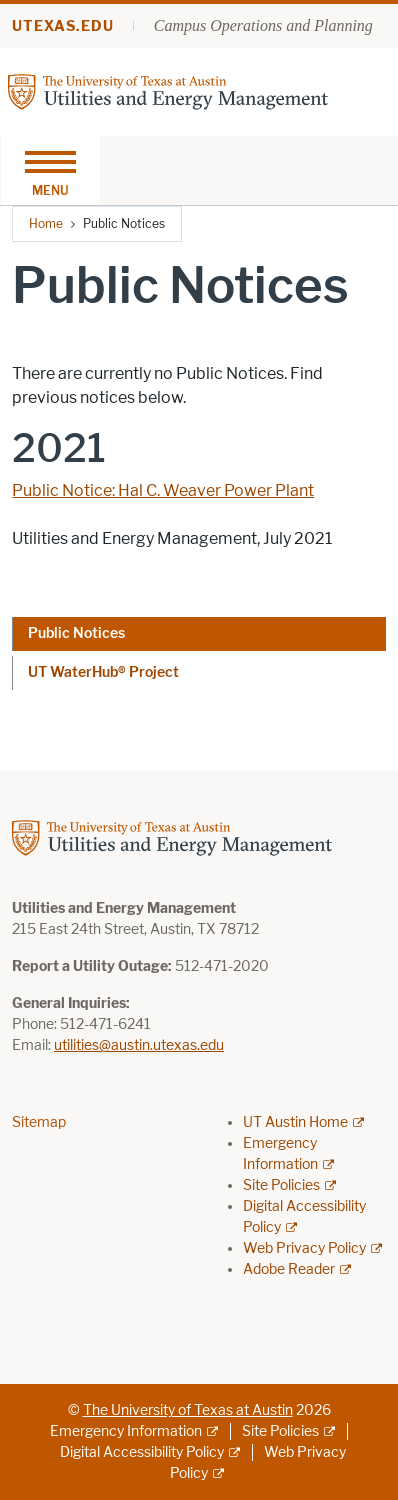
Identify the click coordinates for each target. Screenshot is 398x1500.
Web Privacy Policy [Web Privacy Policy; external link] (304, 1248)
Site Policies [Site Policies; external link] (281, 1185)
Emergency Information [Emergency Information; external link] (126, 1431)
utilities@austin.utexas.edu (139, 1045)
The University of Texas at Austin (188, 1410)
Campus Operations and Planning (263, 25)
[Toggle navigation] (50, 170)
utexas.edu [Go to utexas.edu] (63, 26)
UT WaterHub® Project (103, 672)
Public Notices (76, 633)
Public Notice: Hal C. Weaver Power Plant (163, 490)
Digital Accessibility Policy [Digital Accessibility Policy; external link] (142, 1452)
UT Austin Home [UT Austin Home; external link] (295, 1122)
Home (46, 223)
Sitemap (39, 1122)
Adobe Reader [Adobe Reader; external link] (289, 1269)
